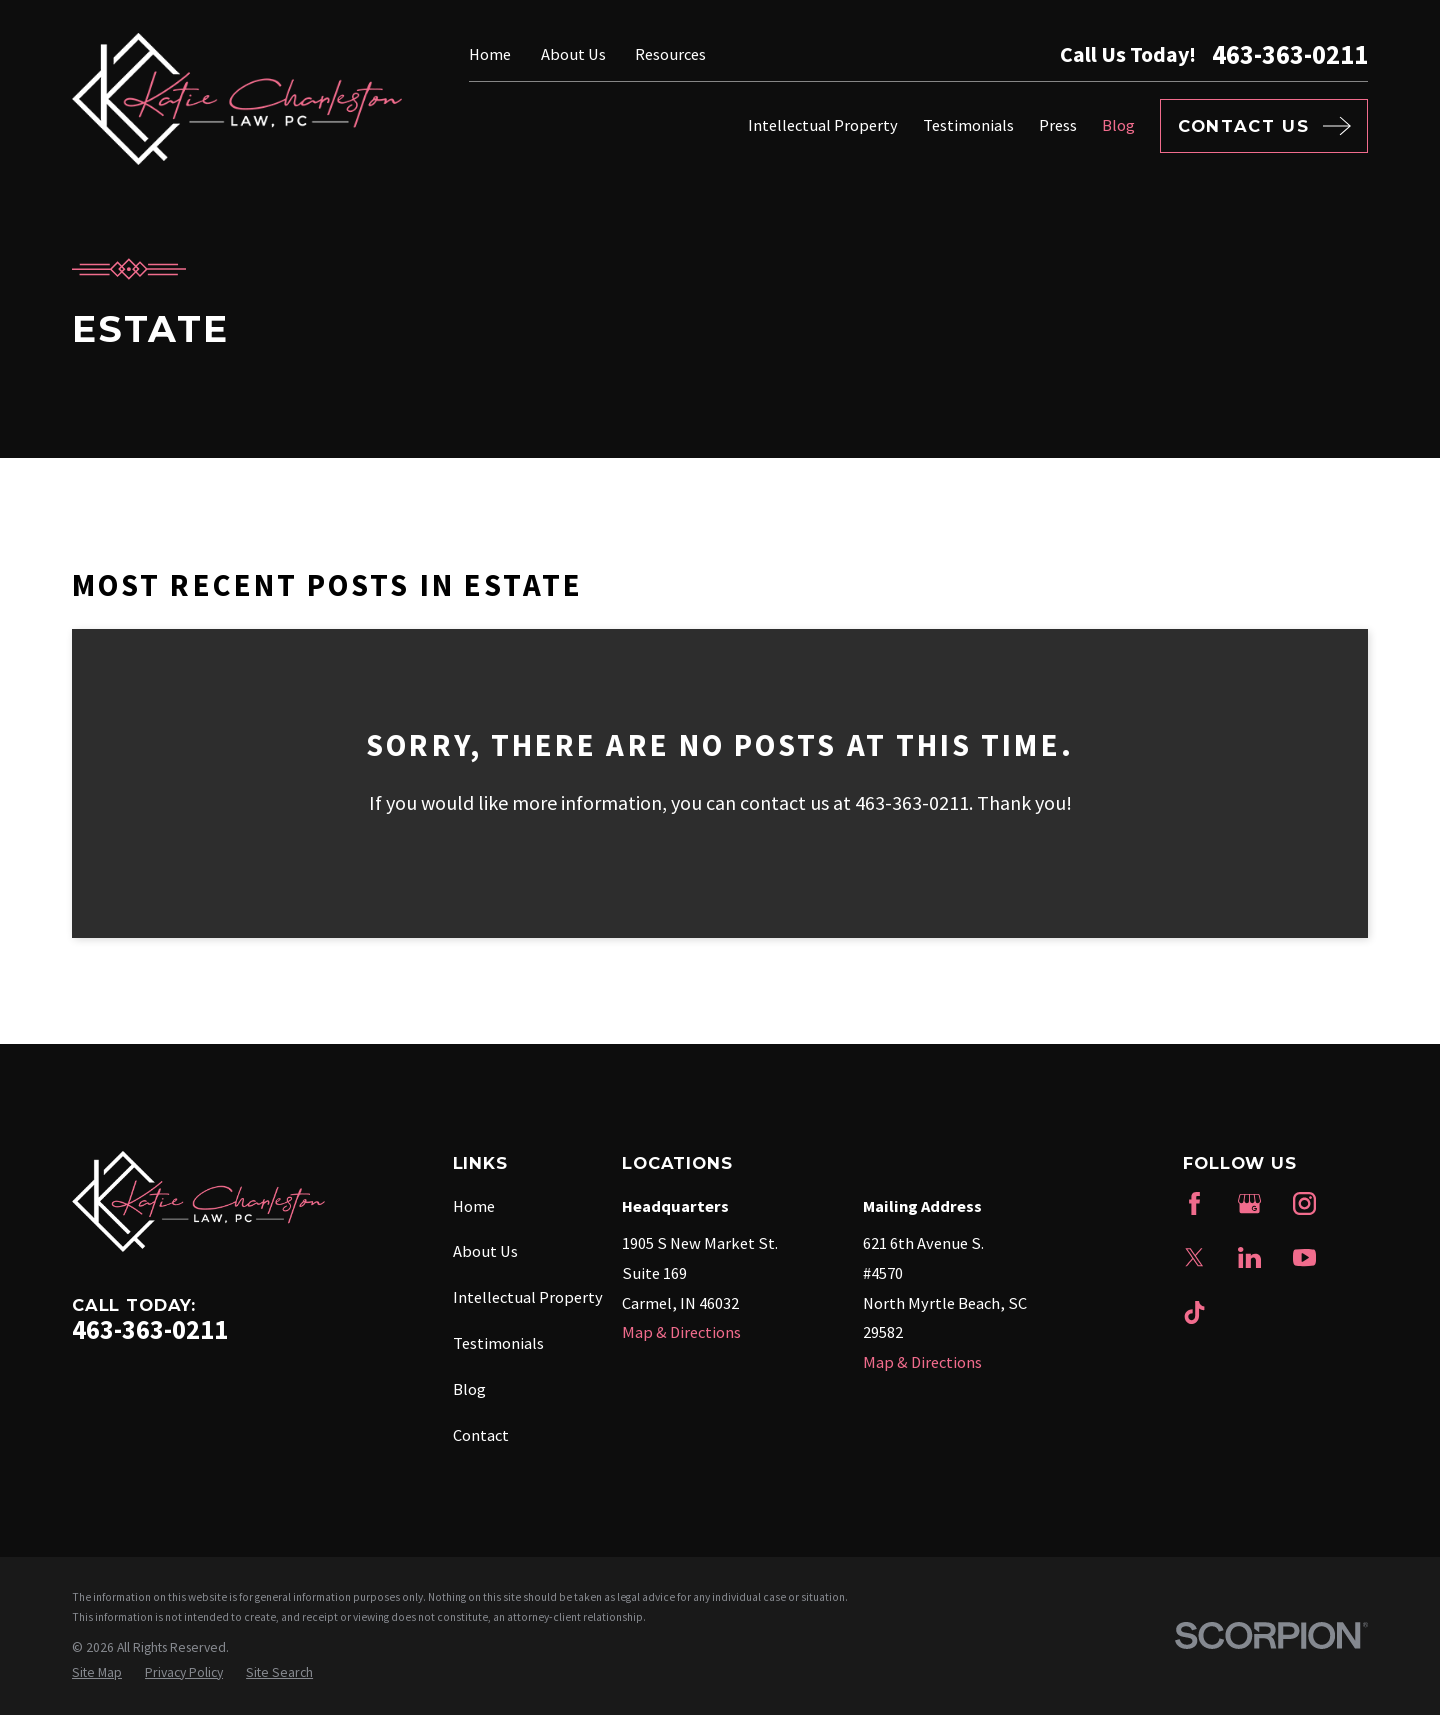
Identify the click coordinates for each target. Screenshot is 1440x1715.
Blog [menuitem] (1118, 125)
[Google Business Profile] (1249, 1203)
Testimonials (498, 1343)
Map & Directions (681, 1332)
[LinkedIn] (1249, 1257)
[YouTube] (1304, 1257)
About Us (573, 54)
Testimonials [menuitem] (968, 125)
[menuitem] (97, 1673)
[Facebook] (1194, 1203)
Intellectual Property (528, 1297)
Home (490, 54)
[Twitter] (1194, 1257)
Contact (481, 1435)
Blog (469, 1389)
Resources (670, 54)
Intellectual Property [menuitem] (823, 125)
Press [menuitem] (1058, 125)
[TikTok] (1194, 1312)
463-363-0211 (1290, 55)
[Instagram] (1304, 1203)
